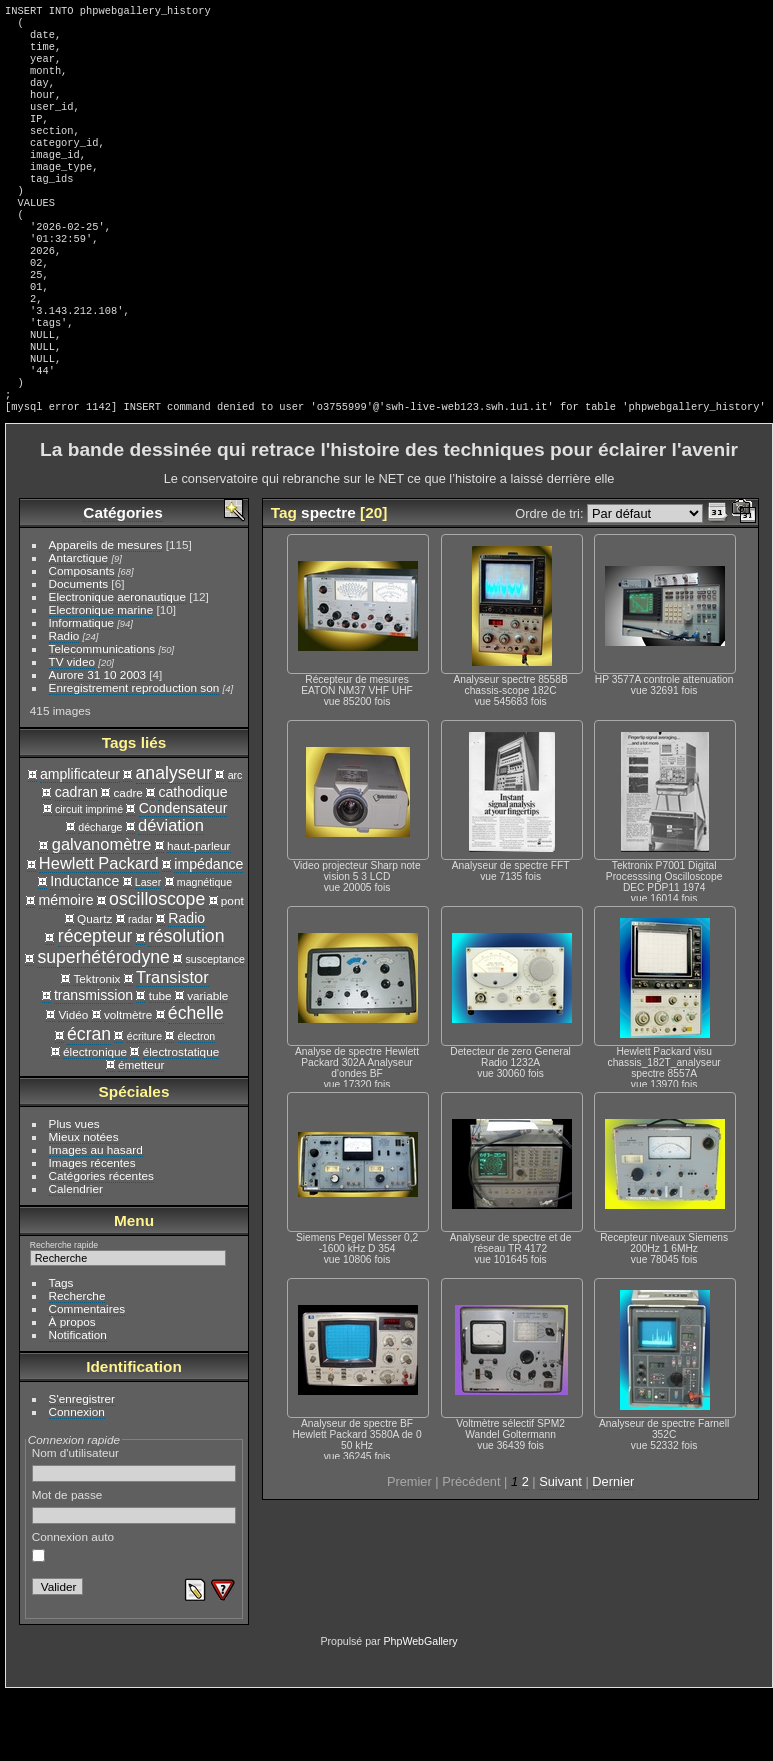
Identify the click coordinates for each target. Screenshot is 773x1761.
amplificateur (80, 842)
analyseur (174, 841)
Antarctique (79, 625)
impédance (208, 932)
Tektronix (96, 1046)
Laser (148, 950)
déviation (171, 893)
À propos (72, 1389)
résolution (186, 1004)
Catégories (122, 580)
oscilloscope (157, 967)
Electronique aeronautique (117, 664)
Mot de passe (134, 1574)
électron (197, 1104)
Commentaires (87, 1376)
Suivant (560, 1549)
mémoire (66, 968)
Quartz (94, 986)
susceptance (214, 1027)
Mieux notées (84, 1204)
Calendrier (76, 1256)
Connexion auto (73, 1614)
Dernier (613, 1549)
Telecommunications (102, 716)
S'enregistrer (82, 1466)
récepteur (95, 1004)
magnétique (204, 950)
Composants (82, 638)
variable (207, 1063)
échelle (196, 1081)
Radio (64, 703)
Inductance (84, 949)
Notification (78, 1402)
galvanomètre (102, 912)
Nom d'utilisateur (134, 1532)
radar (140, 987)
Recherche (77, 1363)
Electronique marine (101, 677)
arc (235, 843)
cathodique (192, 860)
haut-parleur (198, 913)
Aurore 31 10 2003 (97, 742)
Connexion (77, 1479)
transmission (93, 1063)
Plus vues (74, 1191)
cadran (76, 860)
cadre (127, 860)
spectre (328, 580)
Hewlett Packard (99, 931)
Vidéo (73, 1082)
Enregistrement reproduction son (134, 755)
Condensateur (183, 876)
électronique (95, 1119)
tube (160, 1063)
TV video (72, 729)
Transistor (172, 1045)
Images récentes (92, 1230)
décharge (100, 895)
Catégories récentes (101, 1243)
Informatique (81, 690)
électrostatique (181, 1119)
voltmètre (128, 1082)
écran (89, 1102)
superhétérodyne (103, 1025)
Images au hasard (96, 1217)
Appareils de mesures (106, 612)
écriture (144, 1104)
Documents (79, 651)
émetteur (141, 1132)
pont (232, 968)
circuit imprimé (89, 877)
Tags (61, 1350)
